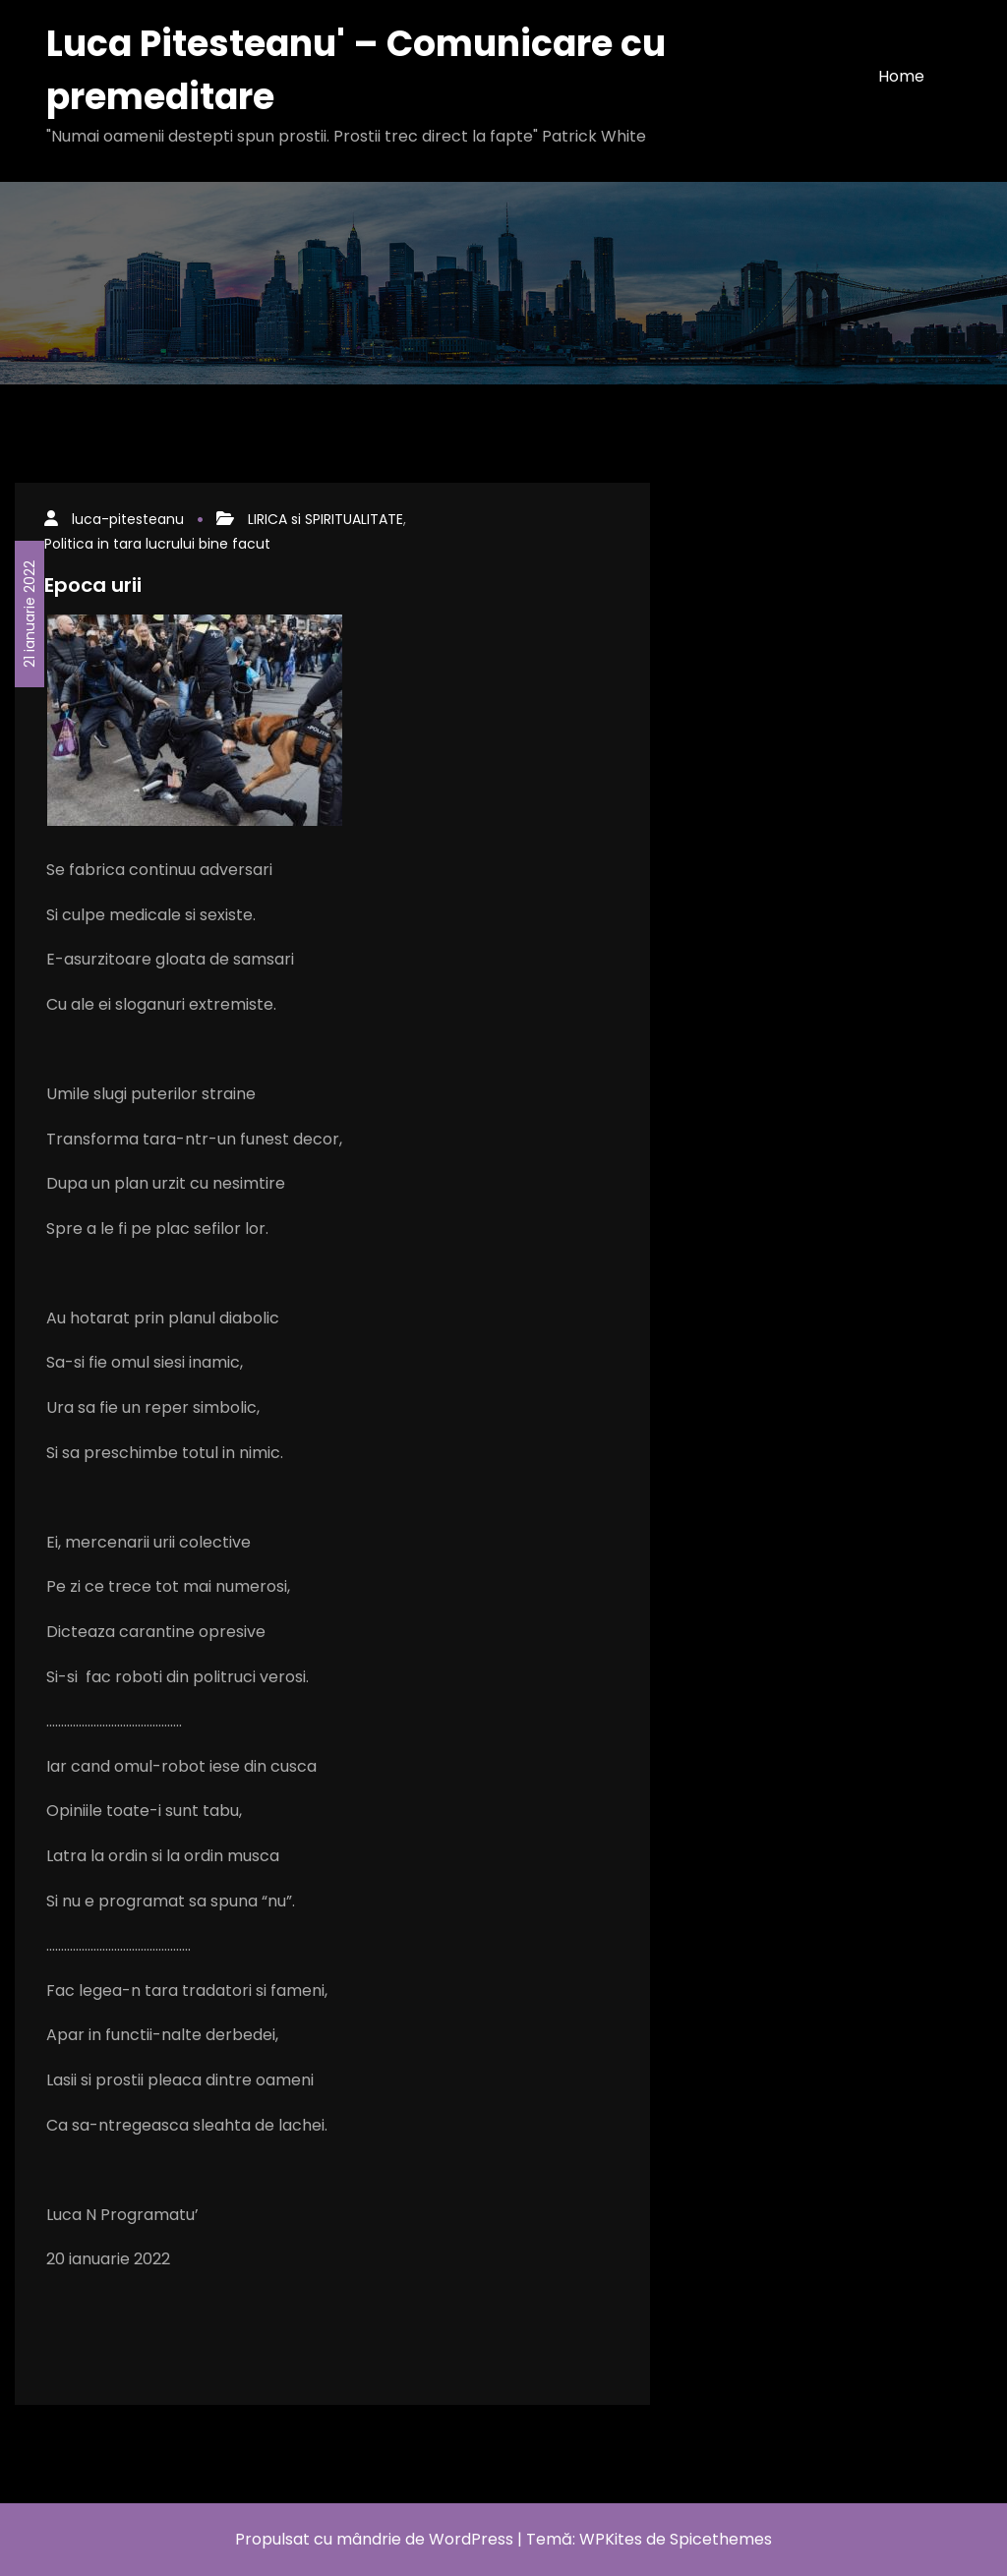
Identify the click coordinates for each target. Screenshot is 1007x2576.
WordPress (471, 2539)
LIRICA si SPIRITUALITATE (325, 519)
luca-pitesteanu (128, 519)
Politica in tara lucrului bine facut (157, 544)
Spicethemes (721, 2539)
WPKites (612, 2539)
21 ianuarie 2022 (29, 614)
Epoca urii (93, 585)
